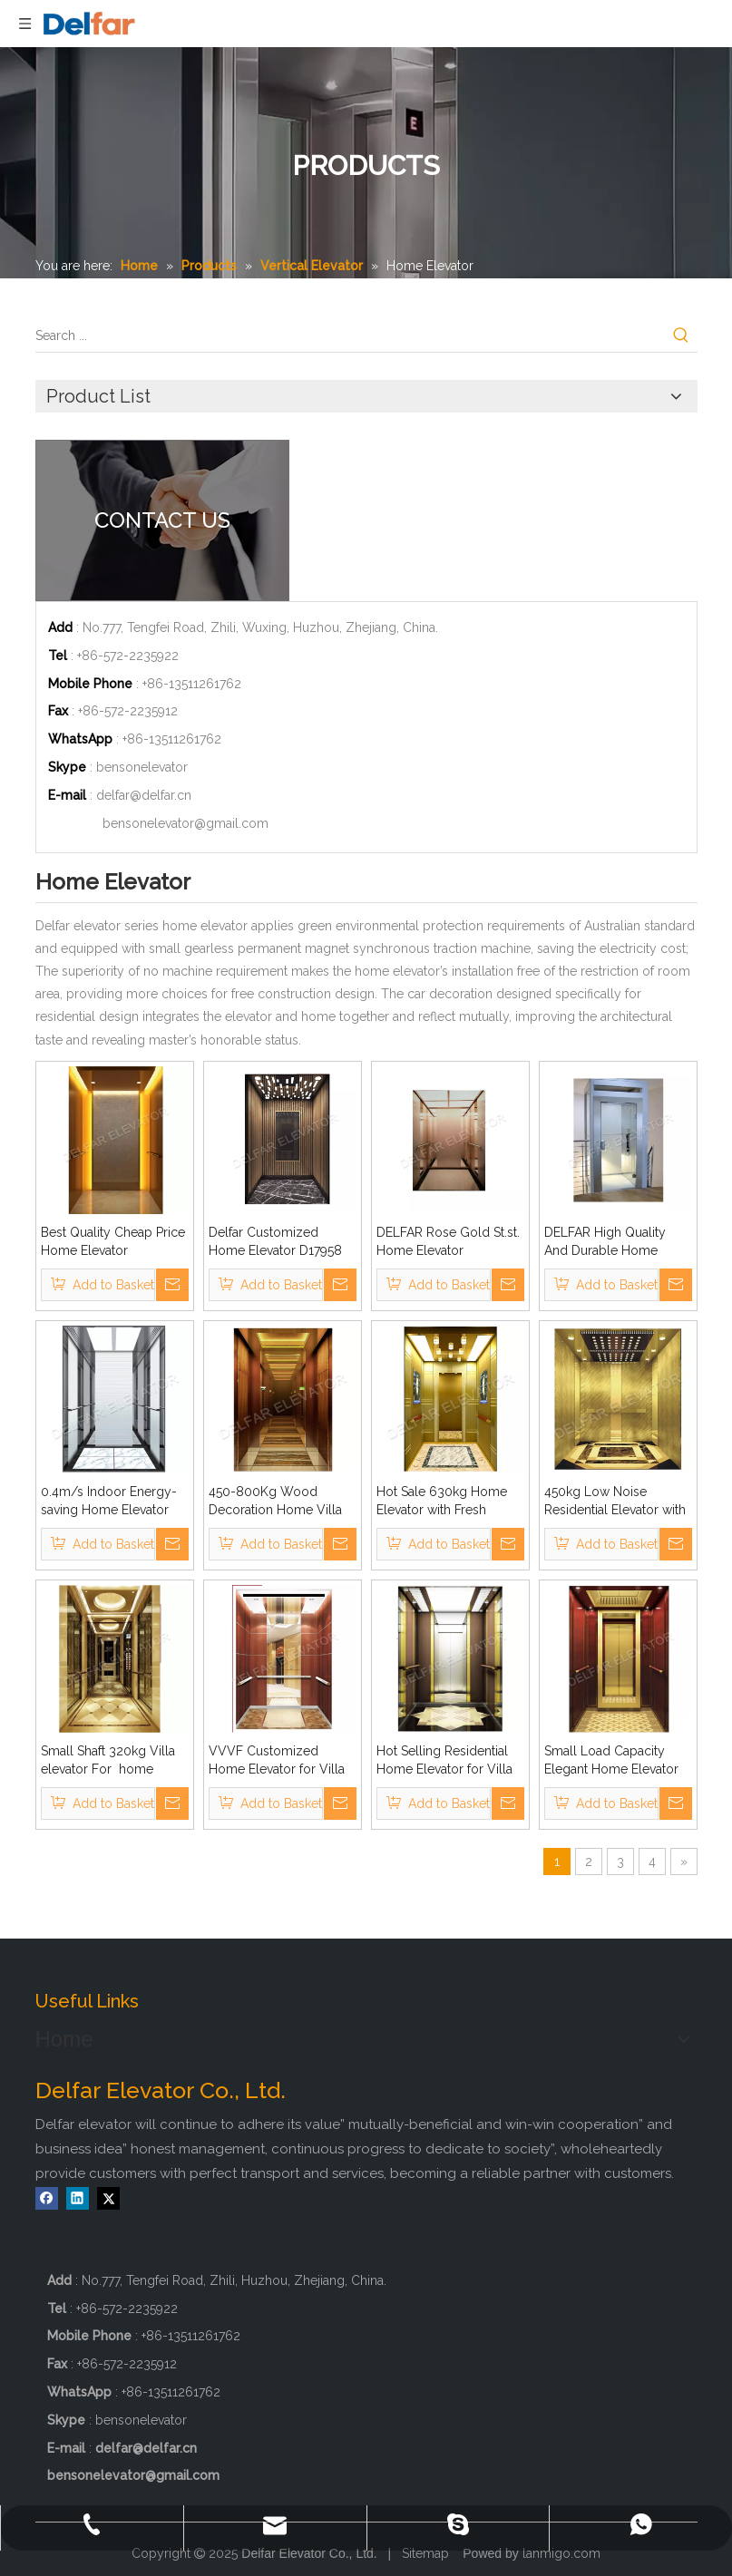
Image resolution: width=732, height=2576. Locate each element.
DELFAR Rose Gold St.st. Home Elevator (448, 1241)
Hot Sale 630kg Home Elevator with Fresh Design (441, 1501)
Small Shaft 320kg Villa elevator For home (111, 1760)
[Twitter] (108, 2198)
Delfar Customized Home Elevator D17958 (275, 1241)
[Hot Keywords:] (681, 335)
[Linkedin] (77, 2198)
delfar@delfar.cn (143, 795)
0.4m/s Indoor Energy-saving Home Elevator (109, 1500)
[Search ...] (350, 335)
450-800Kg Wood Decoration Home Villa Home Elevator (275, 1501)
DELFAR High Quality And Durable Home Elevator (605, 1242)
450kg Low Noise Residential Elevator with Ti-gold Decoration (615, 1501)
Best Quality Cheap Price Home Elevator (113, 1241)
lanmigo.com (561, 2553)
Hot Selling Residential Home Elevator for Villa (444, 1760)
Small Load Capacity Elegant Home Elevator (611, 1760)
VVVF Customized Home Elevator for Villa (277, 1760)
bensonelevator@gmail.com (185, 823)
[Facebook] (46, 2198)
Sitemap (425, 2553)
